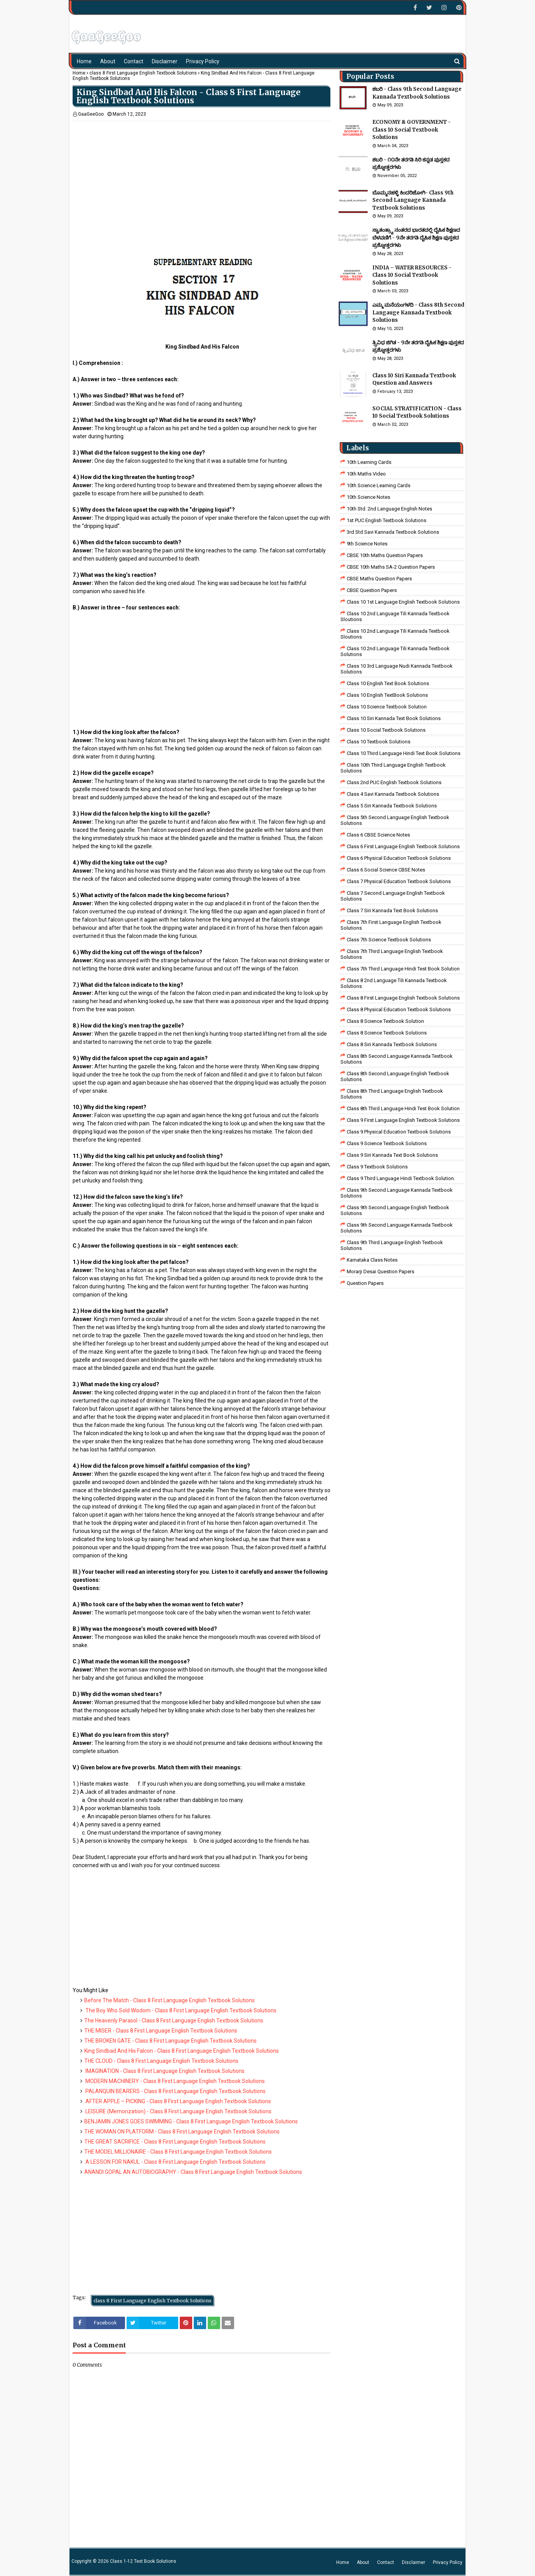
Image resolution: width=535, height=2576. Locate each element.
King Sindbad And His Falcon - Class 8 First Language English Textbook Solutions (181, 2051)
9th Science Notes (367, 544)
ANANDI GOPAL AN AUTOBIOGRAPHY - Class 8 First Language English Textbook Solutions (193, 2172)
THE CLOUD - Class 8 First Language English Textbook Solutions (161, 2061)
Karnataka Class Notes (372, 1260)
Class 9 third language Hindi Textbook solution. (401, 1178)
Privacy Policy (447, 2562)
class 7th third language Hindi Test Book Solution (403, 969)
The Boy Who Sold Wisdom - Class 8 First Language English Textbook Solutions (180, 2010)
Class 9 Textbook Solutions (377, 1167)
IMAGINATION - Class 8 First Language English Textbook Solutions (164, 2071)
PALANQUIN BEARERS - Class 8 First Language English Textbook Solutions (175, 2091)
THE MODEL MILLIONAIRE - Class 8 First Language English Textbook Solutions (178, 2152)
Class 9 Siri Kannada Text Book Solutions (392, 1155)
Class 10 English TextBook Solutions (387, 695)
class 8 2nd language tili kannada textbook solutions (393, 983)
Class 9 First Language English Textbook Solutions (403, 1120)
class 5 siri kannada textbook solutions (392, 806)
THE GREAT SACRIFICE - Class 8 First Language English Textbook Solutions (175, 2142)
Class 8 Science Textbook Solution (385, 1021)
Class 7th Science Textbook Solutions (389, 940)
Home (79, 73)
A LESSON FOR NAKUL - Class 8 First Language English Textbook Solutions (175, 2162)
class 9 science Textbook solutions (387, 1143)
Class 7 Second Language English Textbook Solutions (392, 896)
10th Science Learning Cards (378, 485)
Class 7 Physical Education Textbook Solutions (399, 881)
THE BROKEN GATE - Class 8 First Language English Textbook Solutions (170, 2041)
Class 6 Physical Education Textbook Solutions (399, 858)
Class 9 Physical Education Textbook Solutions (399, 1132)
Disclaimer (413, 2562)
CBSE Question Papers (372, 590)
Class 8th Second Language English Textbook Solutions (394, 1076)
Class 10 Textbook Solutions (378, 742)
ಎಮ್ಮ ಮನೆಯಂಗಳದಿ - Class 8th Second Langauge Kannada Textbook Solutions (418, 312)
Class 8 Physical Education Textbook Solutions (399, 1009)
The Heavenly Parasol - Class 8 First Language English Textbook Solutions (173, 2020)
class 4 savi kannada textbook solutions (393, 794)
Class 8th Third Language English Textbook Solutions (391, 1094)
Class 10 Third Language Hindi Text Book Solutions (403, 753)
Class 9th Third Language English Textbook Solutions (391, 1245)
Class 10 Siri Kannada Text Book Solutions (394, 718)
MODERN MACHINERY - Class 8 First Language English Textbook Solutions (174, 2081)
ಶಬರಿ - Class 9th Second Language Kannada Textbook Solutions (417, 93)
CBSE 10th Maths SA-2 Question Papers (391, 567)
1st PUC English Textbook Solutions (386, 520)
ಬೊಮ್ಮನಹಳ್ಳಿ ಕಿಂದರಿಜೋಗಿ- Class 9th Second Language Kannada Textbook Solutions (412, 200)
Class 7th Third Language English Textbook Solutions (391, 954)
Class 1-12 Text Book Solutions (143, 2561)
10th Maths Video (366, 474)
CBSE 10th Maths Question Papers (385, 555)
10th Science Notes (368, 497)
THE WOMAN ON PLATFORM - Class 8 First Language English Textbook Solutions (182, 2131)
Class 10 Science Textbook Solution (387, 707)
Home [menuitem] (84, 61)
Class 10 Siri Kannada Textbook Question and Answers (414, 379)
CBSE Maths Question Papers (379, 579)
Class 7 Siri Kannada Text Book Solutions (392, 910)
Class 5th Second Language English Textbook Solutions (394, 820)
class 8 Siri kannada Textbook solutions (392, 1044)
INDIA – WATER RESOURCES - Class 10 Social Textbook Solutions (412, 275)
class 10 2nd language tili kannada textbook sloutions (395, 616)
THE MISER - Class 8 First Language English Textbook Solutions (160, 2030)
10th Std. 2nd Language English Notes (389, 509)
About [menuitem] (107, 61)
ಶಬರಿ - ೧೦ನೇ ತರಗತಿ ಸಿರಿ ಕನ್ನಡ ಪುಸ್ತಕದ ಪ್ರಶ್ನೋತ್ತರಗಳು (411, 163)
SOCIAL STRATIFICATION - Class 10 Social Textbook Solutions (417, 412)
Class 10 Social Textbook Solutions (386, 730)
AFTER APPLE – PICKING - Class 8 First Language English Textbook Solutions (177, 2101)
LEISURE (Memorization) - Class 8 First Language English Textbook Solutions (177, 2111)
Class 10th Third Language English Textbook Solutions (393, 768)
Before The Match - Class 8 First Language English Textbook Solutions (169, 2000)
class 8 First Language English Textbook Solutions (143, 73)
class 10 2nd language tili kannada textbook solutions (395, 651)
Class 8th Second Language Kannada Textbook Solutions (396, 1059)
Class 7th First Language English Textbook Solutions (390, 925)
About (363, 2562)
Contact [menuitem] (133, 61)
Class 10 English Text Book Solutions (388, 683)
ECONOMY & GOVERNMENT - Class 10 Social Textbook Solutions (411, 130)
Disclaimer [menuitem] (164, 61)
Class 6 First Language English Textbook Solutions (403, 846)
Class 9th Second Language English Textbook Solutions (394, 1210)
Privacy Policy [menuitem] (202, 61)
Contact (385, 2562)
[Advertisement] (201, 175)
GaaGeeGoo (91, 114)
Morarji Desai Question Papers (380, 1271)
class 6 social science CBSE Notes (386, 870)
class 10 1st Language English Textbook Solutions (403, 602)
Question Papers (365, 1283)
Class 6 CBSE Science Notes (378, 835)
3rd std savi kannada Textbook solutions (393, 532)
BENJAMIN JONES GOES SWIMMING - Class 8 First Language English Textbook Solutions (191, 2121)
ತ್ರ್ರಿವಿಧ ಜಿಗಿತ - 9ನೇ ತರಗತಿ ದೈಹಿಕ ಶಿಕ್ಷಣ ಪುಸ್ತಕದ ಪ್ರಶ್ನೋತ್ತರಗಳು (418, 346)
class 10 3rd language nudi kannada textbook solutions (396, 669)
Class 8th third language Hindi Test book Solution (403, 1108)
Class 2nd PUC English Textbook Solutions (394, 782)
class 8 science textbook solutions (387, 1033)
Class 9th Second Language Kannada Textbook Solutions (396, 1193)
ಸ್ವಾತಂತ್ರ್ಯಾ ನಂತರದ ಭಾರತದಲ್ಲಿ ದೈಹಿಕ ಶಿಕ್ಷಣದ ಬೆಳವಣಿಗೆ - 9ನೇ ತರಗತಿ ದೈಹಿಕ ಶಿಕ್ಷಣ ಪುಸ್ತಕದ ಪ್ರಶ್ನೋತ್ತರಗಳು (416, 237)
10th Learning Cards (369, 462)
